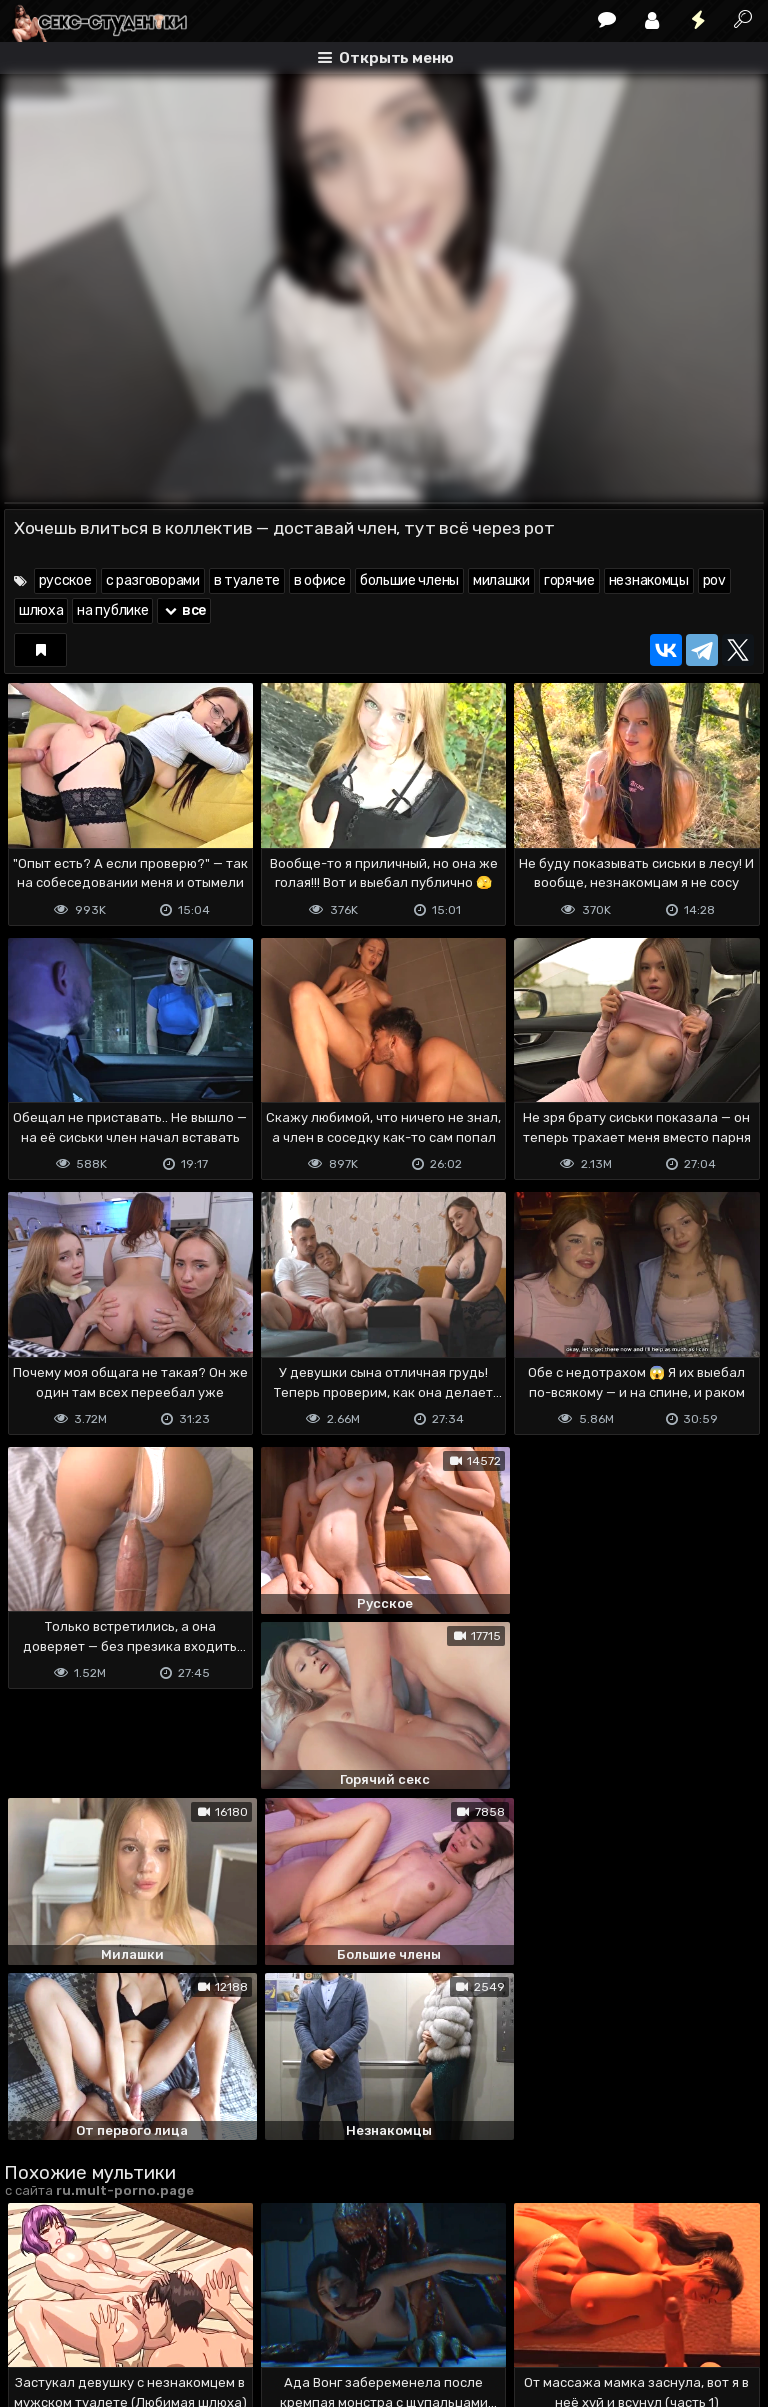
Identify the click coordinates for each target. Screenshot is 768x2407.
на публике (112, 610)
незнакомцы (649, 580)
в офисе (320, 580)
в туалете (247, 580)
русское (65, 580)
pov (714, 580)
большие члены (409, 580)
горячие (569, 580)
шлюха (41, 610)
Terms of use (107, 2310)
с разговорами (153, 580)
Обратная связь (212, 2310)
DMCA (36, 2310)
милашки (501, 580)
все (184, 610)
